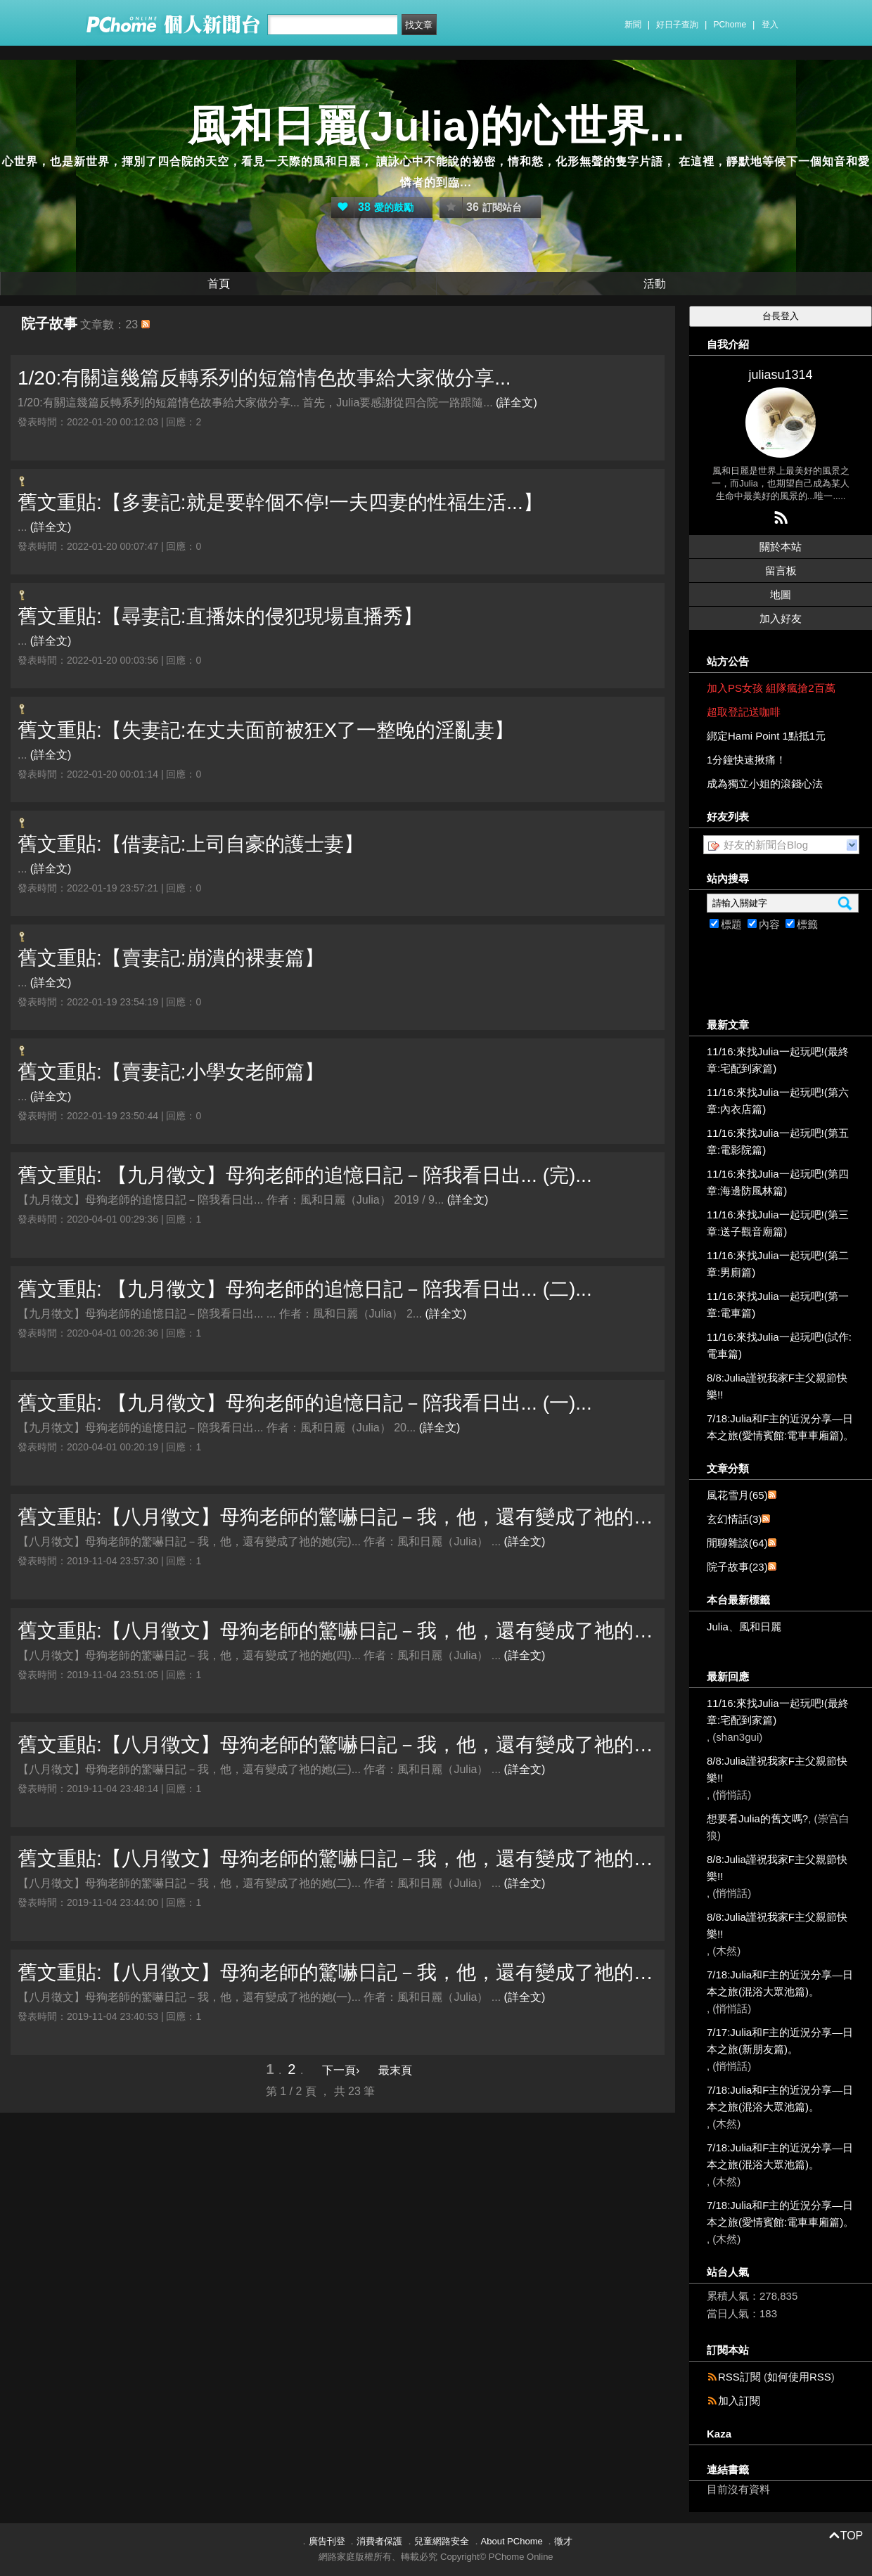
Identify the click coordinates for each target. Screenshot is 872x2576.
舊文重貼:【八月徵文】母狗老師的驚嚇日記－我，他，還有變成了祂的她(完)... (338, 1517)
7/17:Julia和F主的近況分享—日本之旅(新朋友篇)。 (780, 2040)
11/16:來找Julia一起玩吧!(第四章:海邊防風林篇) (778, 1182)
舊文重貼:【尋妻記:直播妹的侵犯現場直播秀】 (220, 616)
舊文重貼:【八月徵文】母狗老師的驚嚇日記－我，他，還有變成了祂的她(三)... (338, 1745)
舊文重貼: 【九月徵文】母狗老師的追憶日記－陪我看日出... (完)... (305, 1175)
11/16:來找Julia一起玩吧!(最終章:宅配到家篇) (778, 1059)
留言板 (781, 571)
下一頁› (342, 2070)
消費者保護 (379, 2541)
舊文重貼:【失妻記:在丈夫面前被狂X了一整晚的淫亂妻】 (266, 730)
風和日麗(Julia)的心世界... (436, 126)
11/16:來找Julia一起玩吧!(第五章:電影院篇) (778, 1141)
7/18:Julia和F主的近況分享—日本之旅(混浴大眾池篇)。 (780, 1983)
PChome (729, 25)
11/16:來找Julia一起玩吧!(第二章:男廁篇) (778, 1263)
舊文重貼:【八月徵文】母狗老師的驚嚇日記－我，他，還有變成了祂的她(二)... (338, 1858)
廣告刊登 (327, 2541)
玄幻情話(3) (734, 1519)
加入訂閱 (739, 2401)
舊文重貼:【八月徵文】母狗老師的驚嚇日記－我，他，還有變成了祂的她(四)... (338, 1631)
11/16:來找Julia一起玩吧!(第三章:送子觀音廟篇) (778, 1223)
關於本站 (780, 547)
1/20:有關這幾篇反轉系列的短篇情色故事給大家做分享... (264, 378)
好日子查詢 (677, 25)
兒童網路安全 (441, 2541)
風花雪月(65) (737, 1495)
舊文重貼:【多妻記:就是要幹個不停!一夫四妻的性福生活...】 (280, 502)
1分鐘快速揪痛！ (746, 760)
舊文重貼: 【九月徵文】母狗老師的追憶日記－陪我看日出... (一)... (305, 1403)
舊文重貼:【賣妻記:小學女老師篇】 (171, 1072)
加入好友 (780, 618)
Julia (718, 1626)
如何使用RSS (799, 2377)
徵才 (563, 2541)
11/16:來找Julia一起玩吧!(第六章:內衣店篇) (778, 1100)
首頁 (218, 284)
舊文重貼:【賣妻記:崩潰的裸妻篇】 (171, 958)
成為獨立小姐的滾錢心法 (765, 784)
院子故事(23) (737, 1567)
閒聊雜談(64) (737, 1543)
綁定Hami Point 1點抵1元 (766, 736)
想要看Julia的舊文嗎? (757, 1818)
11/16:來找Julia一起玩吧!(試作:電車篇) (779, 1345)
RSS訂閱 (739, 2377)
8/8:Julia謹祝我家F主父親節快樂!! (777, 1386)
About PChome (512, 2541)
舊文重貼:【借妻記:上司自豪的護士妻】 (191, 844)
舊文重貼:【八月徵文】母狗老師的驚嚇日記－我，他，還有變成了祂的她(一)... (338, 1972)
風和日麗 (760, 1626)
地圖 (780, 594)
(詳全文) (516, 402)
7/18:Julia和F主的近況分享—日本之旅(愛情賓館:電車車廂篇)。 (780, 1426)
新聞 (632, 25)
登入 (770, 25)
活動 (654, 284)
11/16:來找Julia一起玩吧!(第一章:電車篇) (778, 1304)
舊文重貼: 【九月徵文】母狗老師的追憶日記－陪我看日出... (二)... (305, 1289)
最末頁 (395, 2070)
